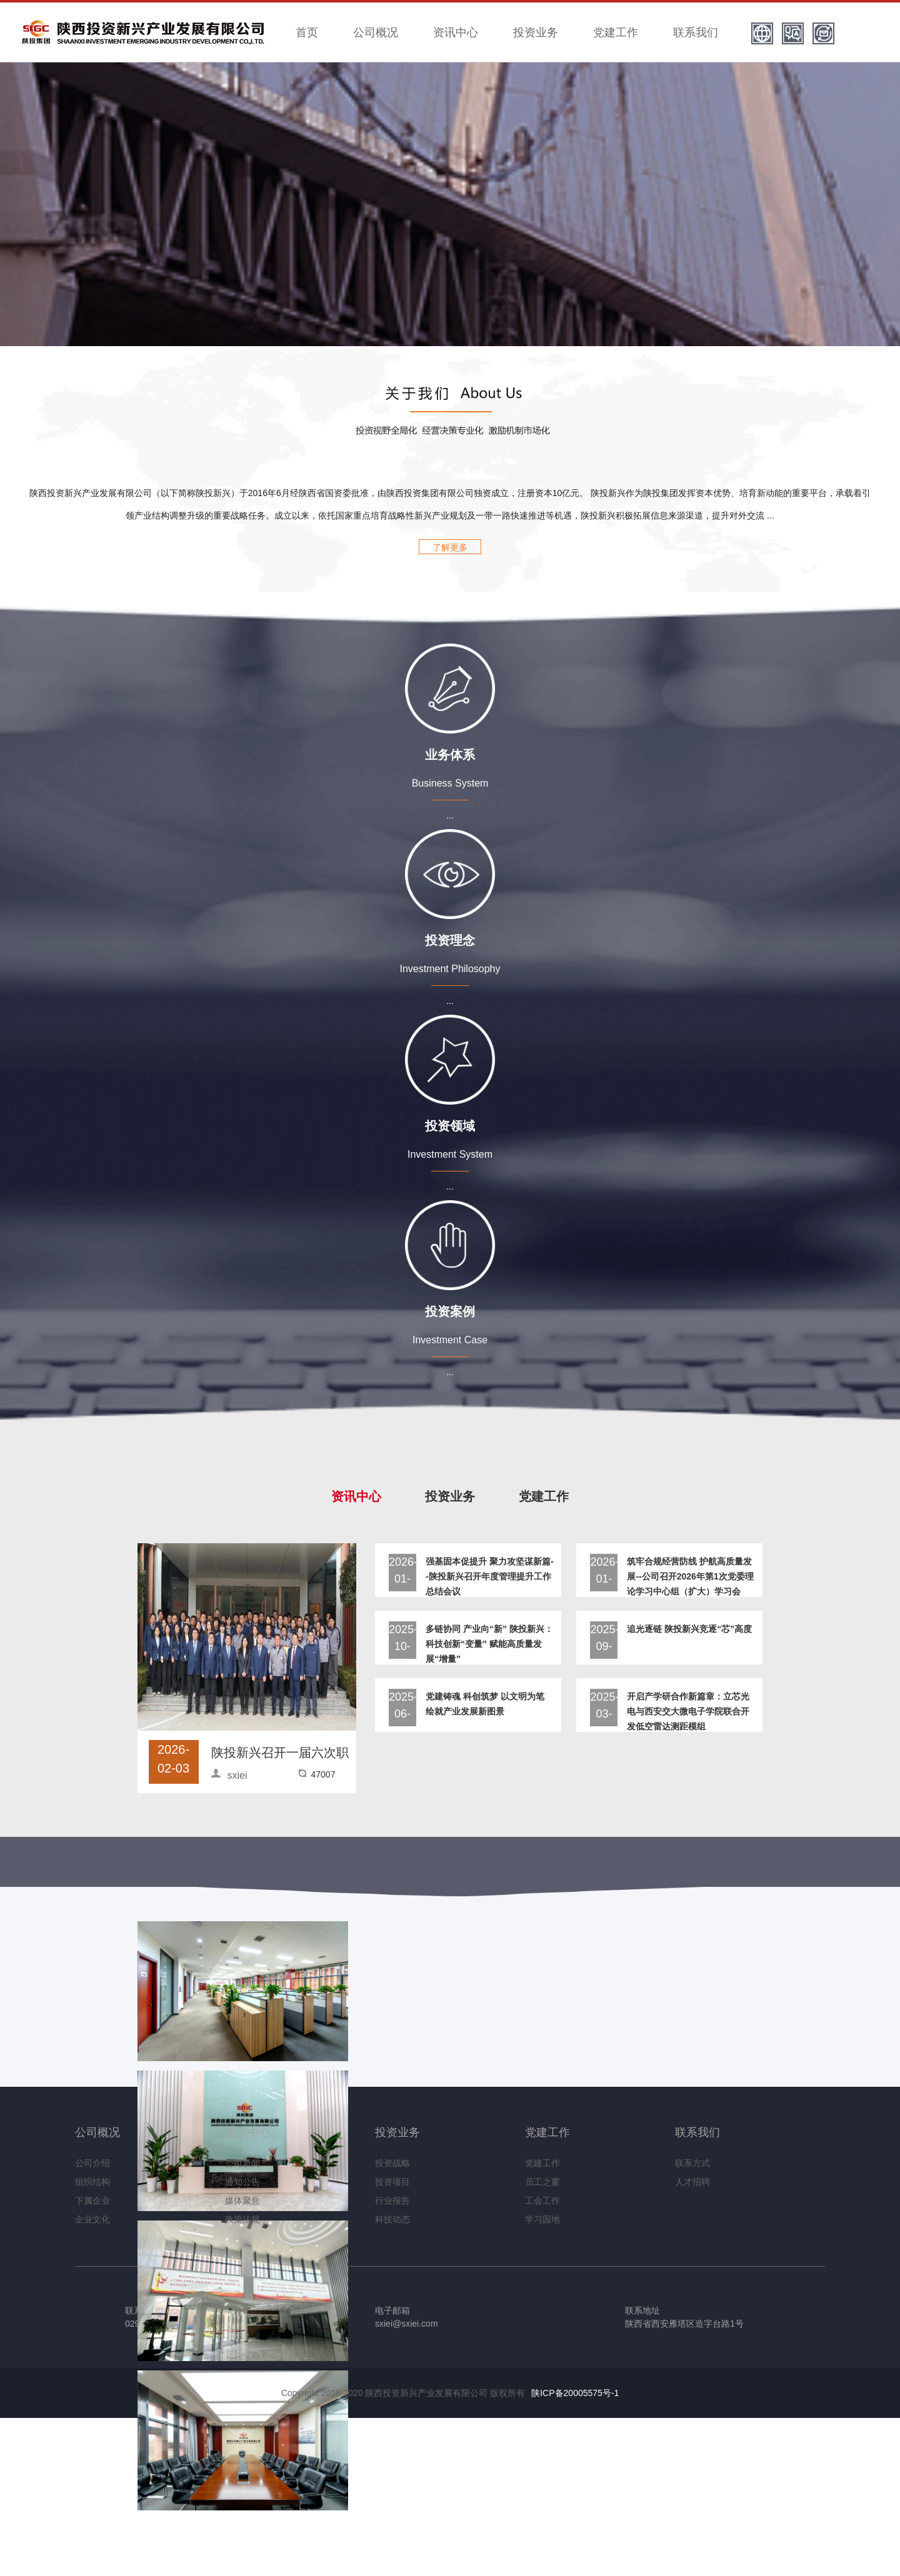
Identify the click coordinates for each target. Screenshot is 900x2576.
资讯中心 (455, 32)
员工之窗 (542, 2182)
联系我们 (695, 32)
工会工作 (542, 2201)
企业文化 (92, 2219)
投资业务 (535, 32)
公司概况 (375, 32)
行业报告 (392, 2201)
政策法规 (242, 2219)
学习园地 (542, 2219)
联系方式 (692, 2163)
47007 (323, 1774)
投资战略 (392, 2163)
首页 (307, 32)
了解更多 (450, 547)
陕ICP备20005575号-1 (575, 2393)
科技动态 (392, 2219)
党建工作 (615, 32)
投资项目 (392, 2182)
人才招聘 (692, 2182)
